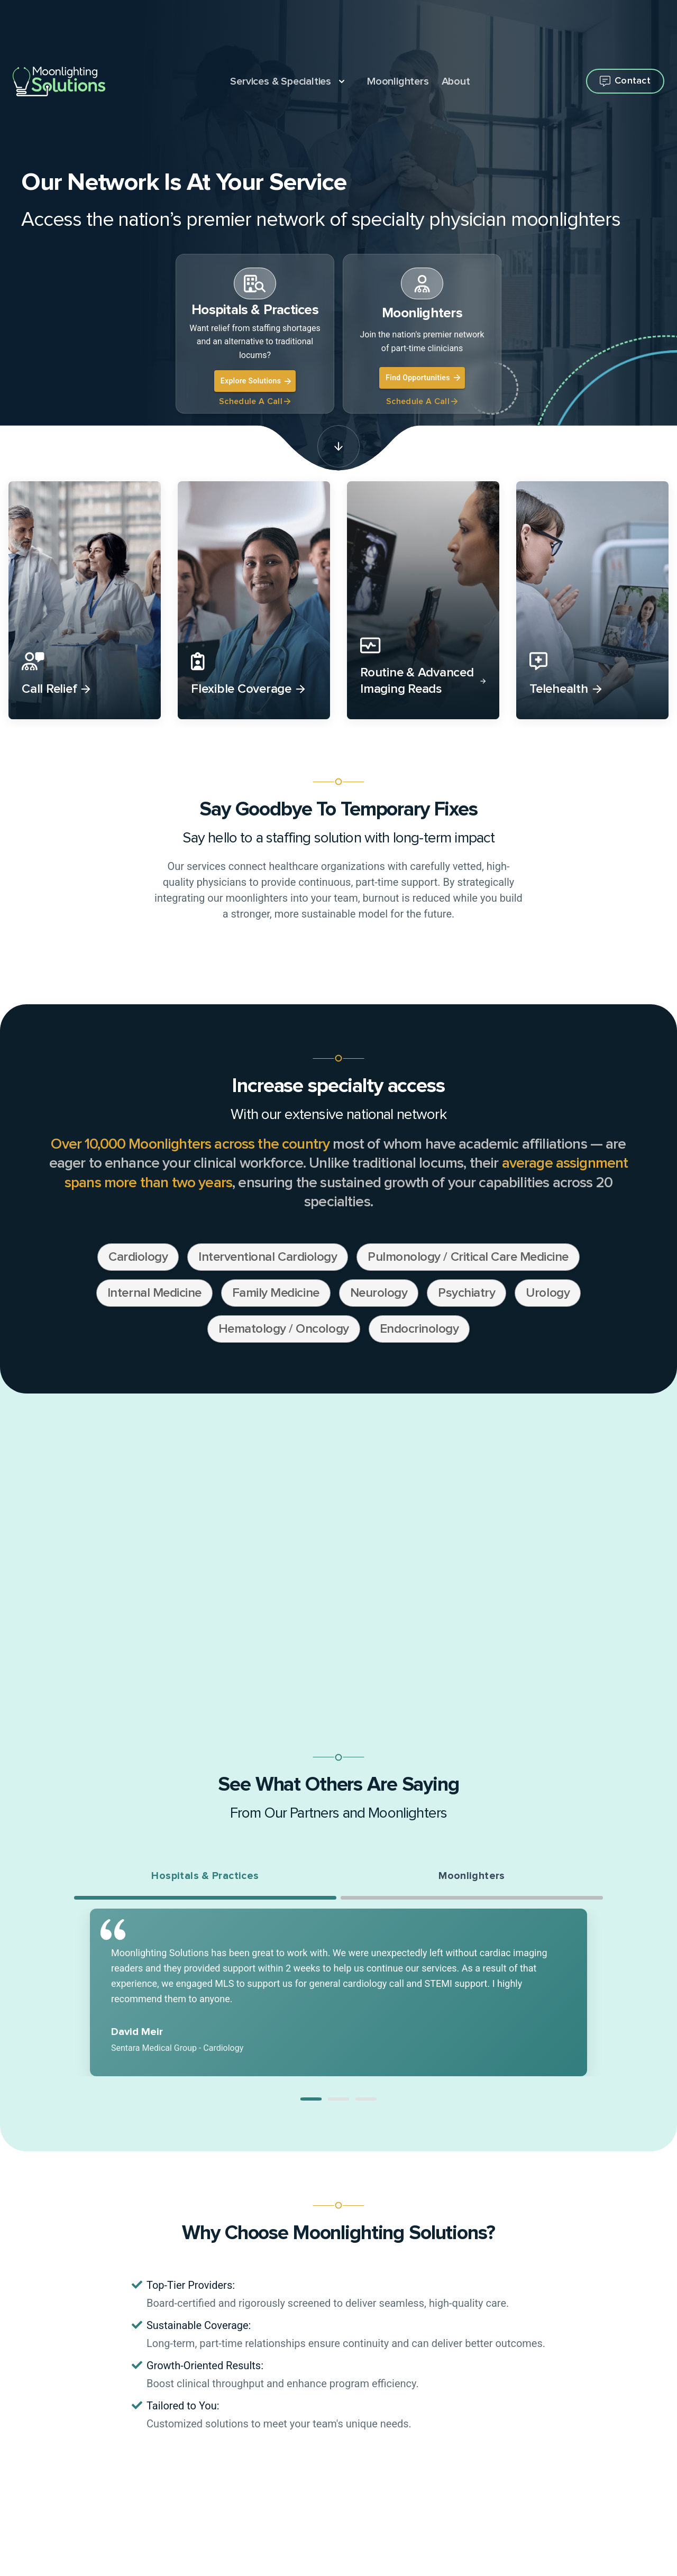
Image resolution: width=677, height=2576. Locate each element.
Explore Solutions (256, 381)
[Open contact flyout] (625, 81)
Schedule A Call (255, 401)
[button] (311, 2100)
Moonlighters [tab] (472, 1877)
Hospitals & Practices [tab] (205, 1877)
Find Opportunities (423, 377)
